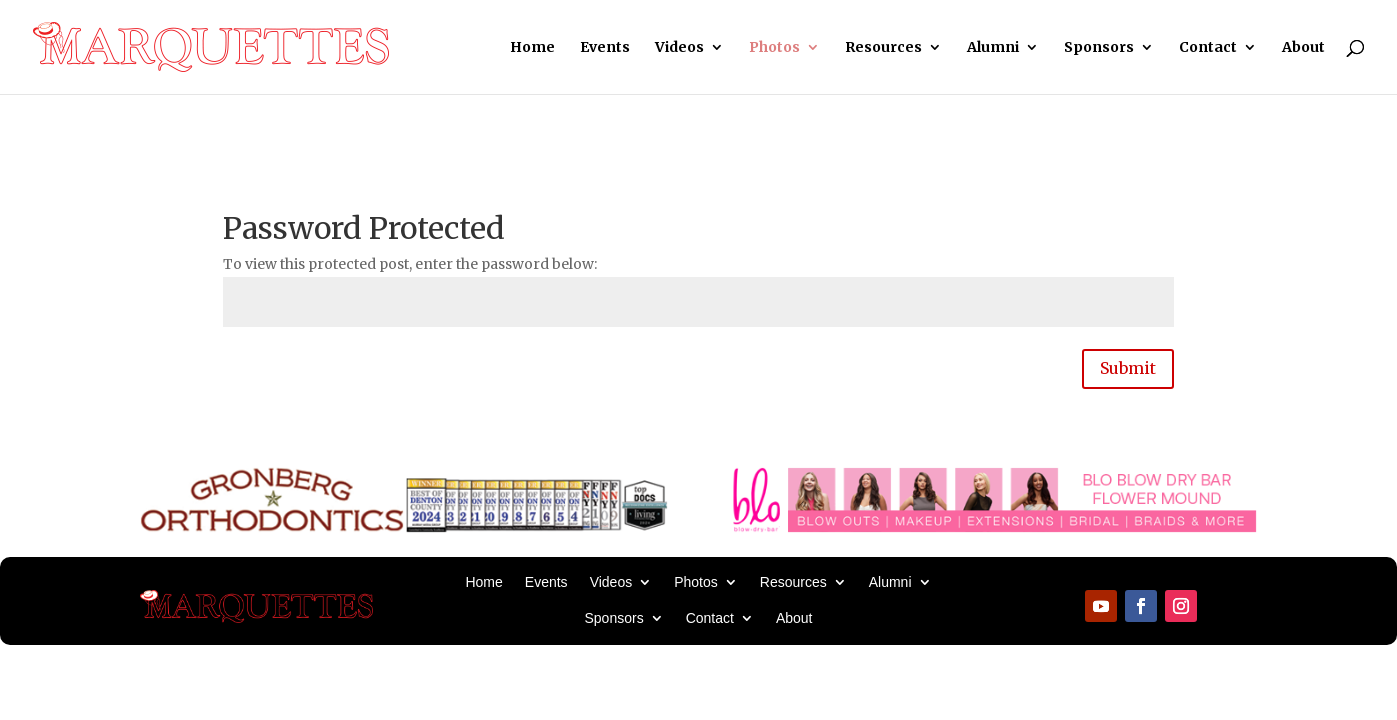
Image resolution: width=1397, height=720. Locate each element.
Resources (883, 48)
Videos (679, 48)
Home (532, 48)
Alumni (993, 48)
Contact (1208, 48)
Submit (1128, 368)
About (1303, 48)
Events (605, 48)
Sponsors (1099, 48)
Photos (774, 48)
